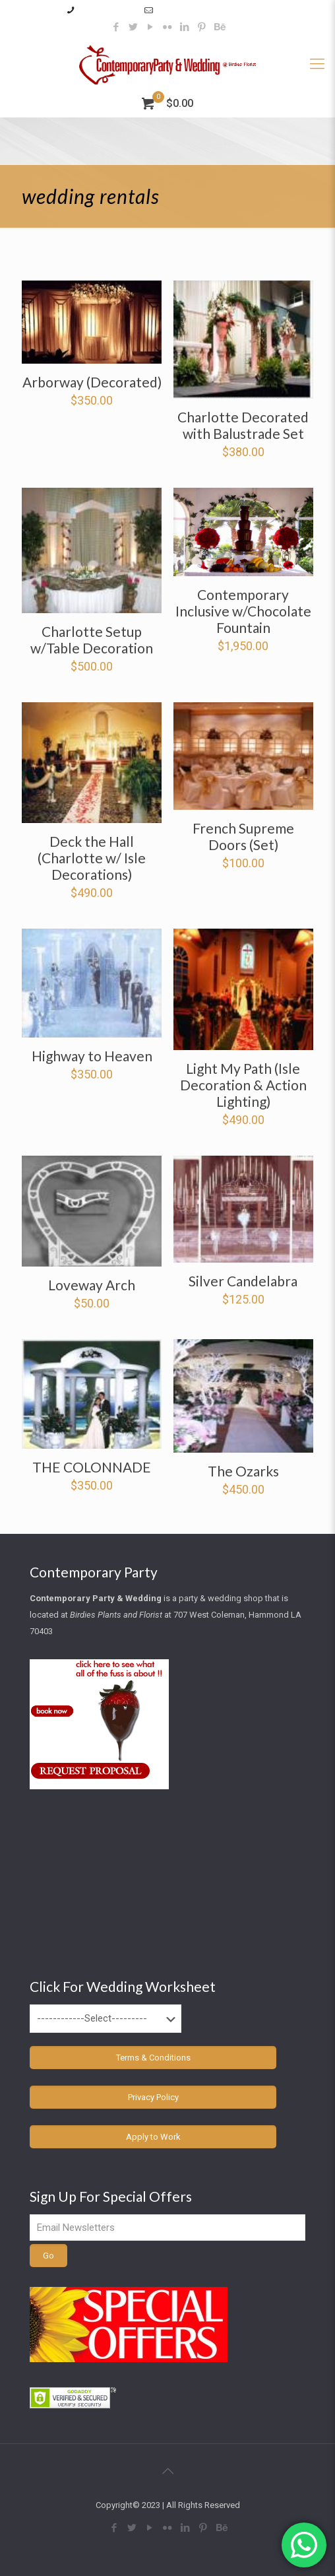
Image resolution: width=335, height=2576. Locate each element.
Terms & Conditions (153, 2058)
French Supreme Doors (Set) (243, 836)
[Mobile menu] (317, 64)
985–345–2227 (107, 10)
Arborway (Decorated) (92, 382)
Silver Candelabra (243, 1280)
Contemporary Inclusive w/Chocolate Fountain (243, 611)
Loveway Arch (91, 1284)
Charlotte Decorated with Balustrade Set (243, 425)
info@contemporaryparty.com (213, 10)
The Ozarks (243, 1471)
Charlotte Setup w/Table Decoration (91, 639)
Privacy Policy (153, 2097)
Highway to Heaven (92, 1055)
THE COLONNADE (91, 1467)
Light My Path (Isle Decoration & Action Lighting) (243, 1084)
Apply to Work (153, 2137)
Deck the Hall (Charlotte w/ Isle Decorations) (92, 857)
